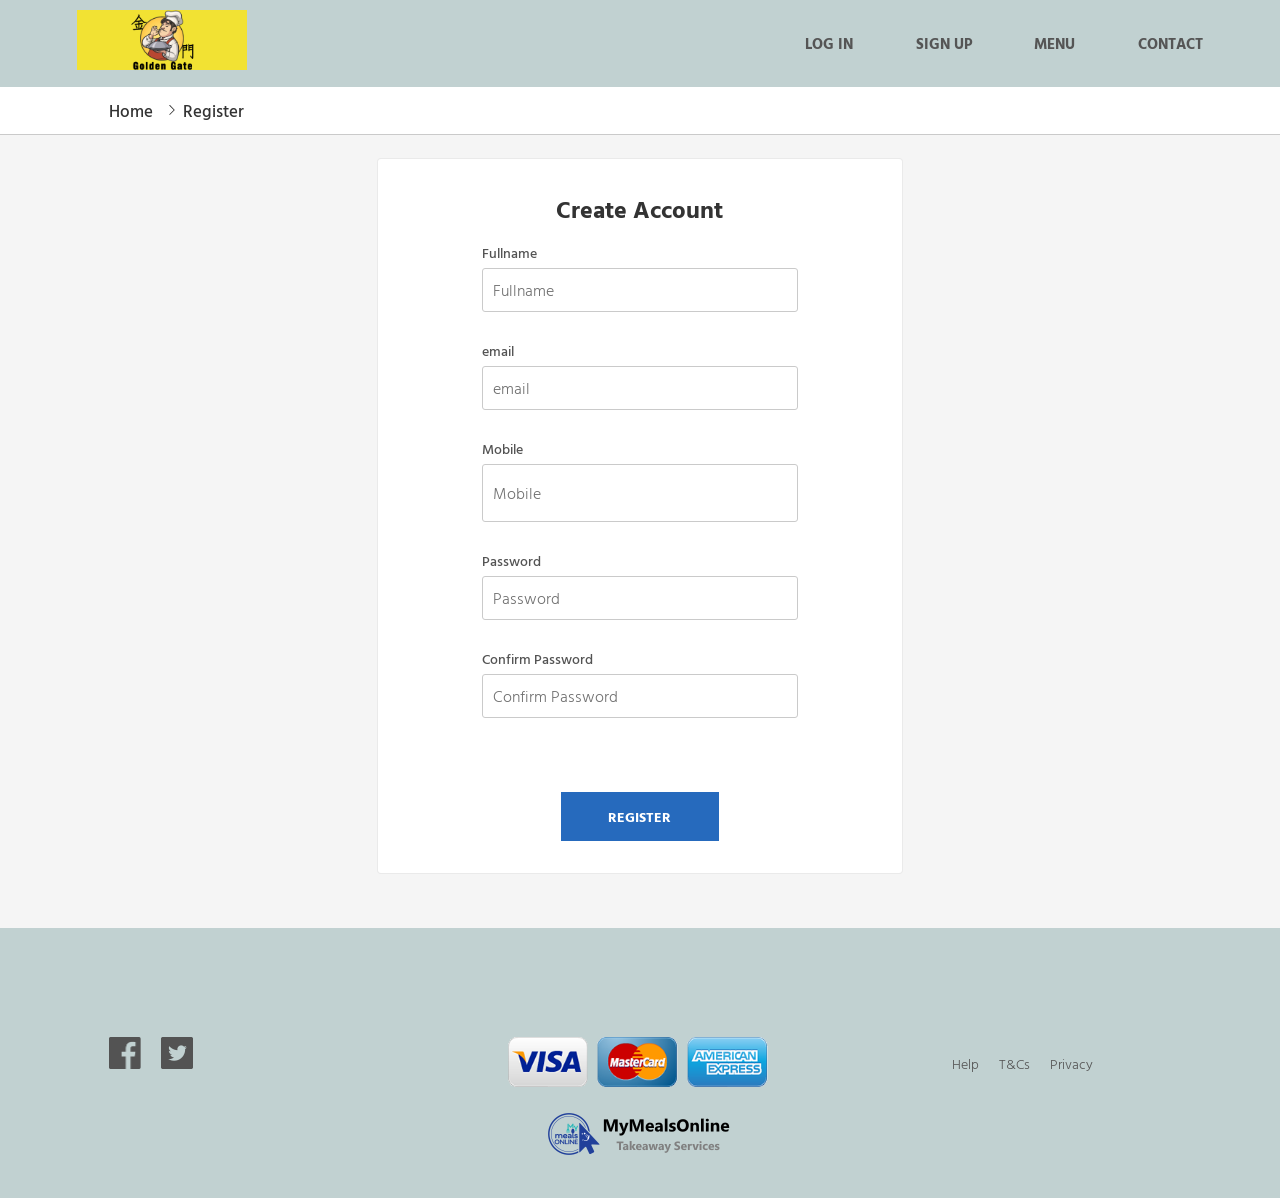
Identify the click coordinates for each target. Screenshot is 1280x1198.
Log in (829, 43)
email (498, 351)
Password (511, 561)
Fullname (509, 253)
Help (965, 1063)
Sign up (944, 43)
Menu (1054, 43)
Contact (1170, 43)
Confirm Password (537, 659)
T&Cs (1014, 1063)
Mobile (502, 449)
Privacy (1071, 1063)
